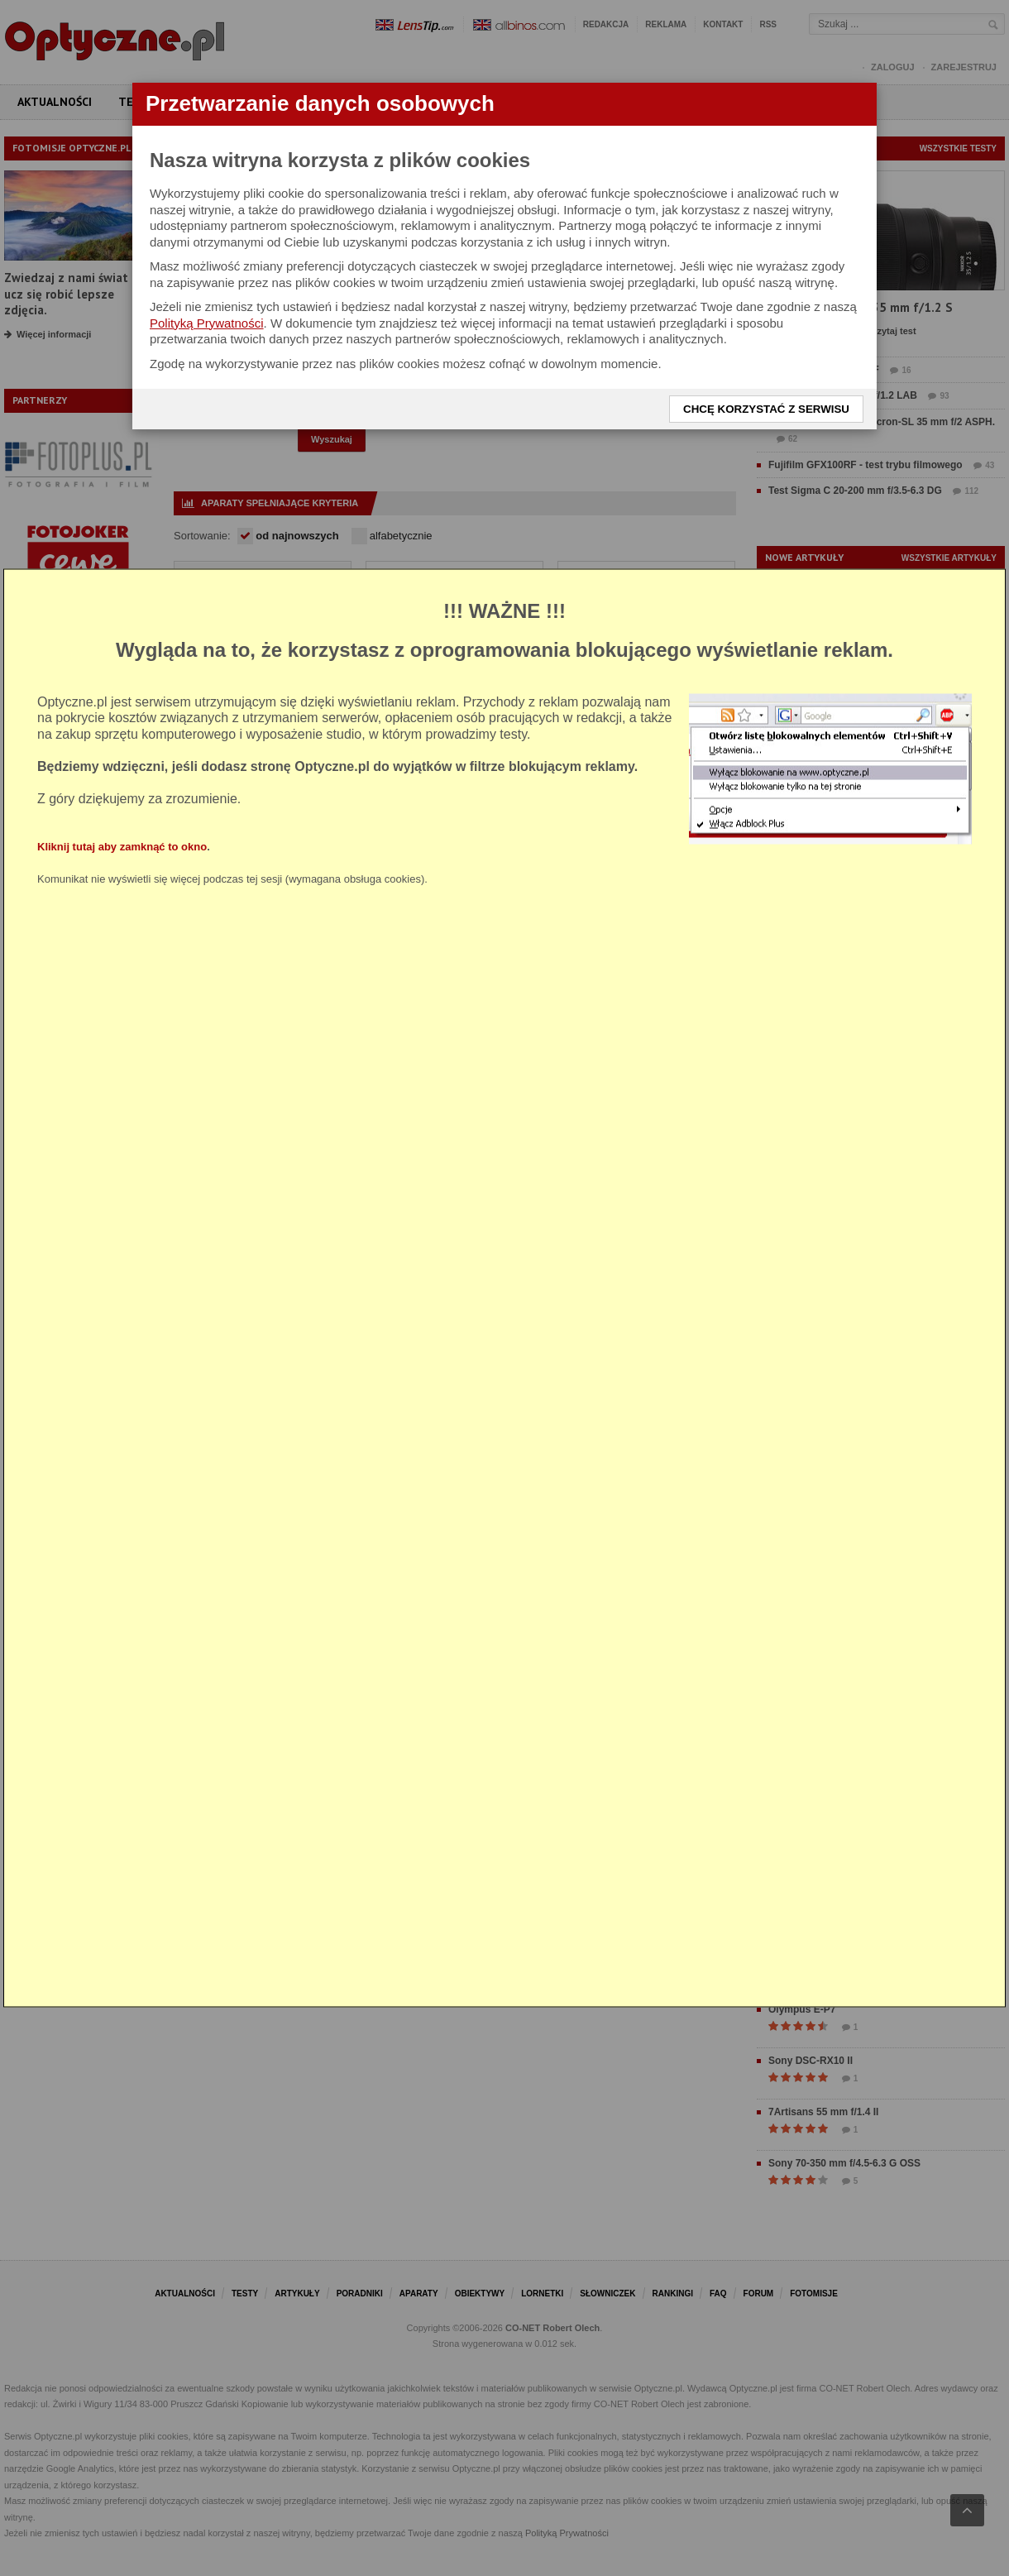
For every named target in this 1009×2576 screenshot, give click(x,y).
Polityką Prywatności (207, 323)
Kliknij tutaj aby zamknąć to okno (122, 846)
